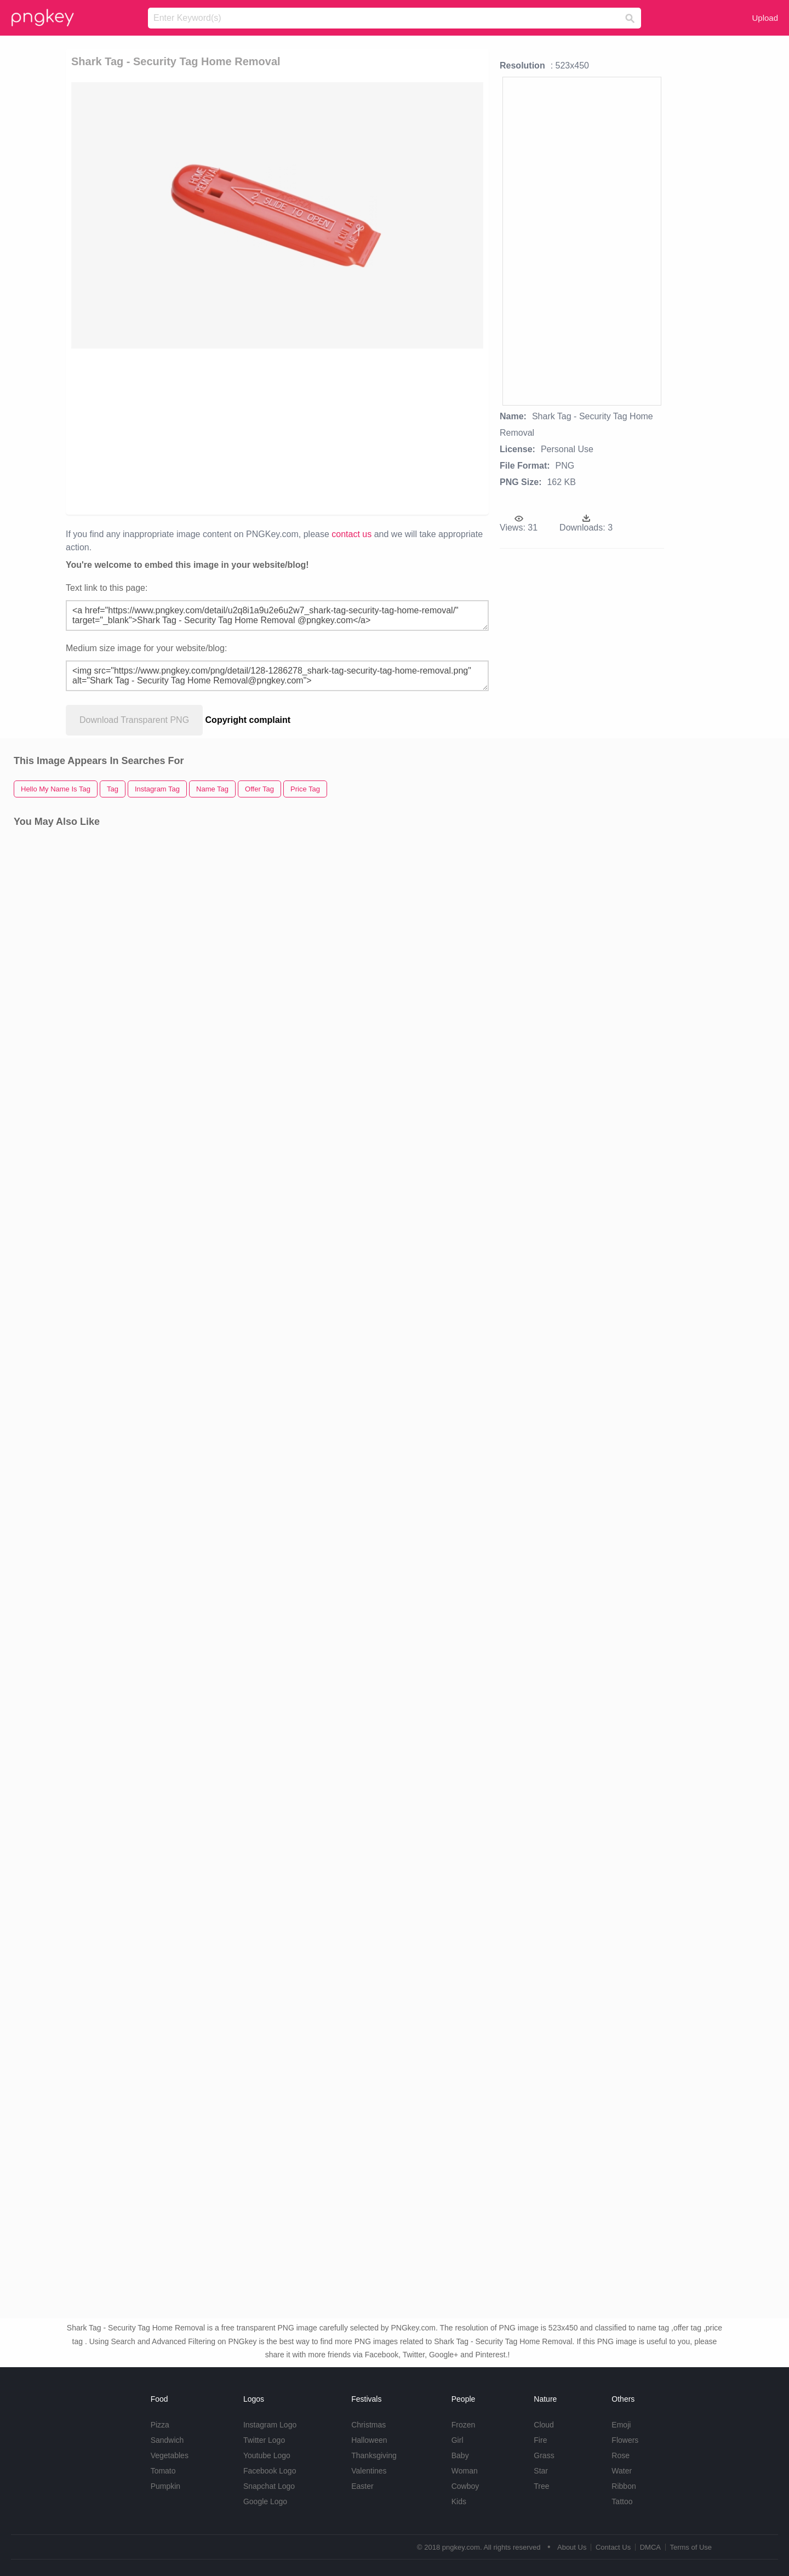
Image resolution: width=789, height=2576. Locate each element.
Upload (765, 17)
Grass (544, 2455)
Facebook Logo (269, 2470)
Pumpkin (165, 2486)
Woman (464, 2470)
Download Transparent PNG (134, 720)
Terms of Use (691, 2547)
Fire (540, 2440)
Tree (541, 2486)
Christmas (368, 2424)
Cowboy (465, 2486)
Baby (460, 2455)
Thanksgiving (374, 2455)
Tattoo (621, 2501)
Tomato (163, 2470)
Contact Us (613, 2547)
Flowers (624, 2440)
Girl (457, 2440)
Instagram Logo (269, 2424)
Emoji (621, 2424)
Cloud (544, 2424)
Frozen (463, 2424)
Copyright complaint (248, 720)
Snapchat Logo (269, 2486)
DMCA (650, 2547)
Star (541, 2470)
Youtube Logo (266, 2455)
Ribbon (623, 2486)
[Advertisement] (198, 431)
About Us (571, 2547)
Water (621, 2470)
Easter (362, 2486)
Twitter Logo (264, 2440)
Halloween (369, 2440)
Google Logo (265, 2501)
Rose (620, 2455)
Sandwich (167, 2440)
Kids (458, 2501)
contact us (351, 534)
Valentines (368, 2470)
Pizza (160, 2424)
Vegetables (169, 2455)
